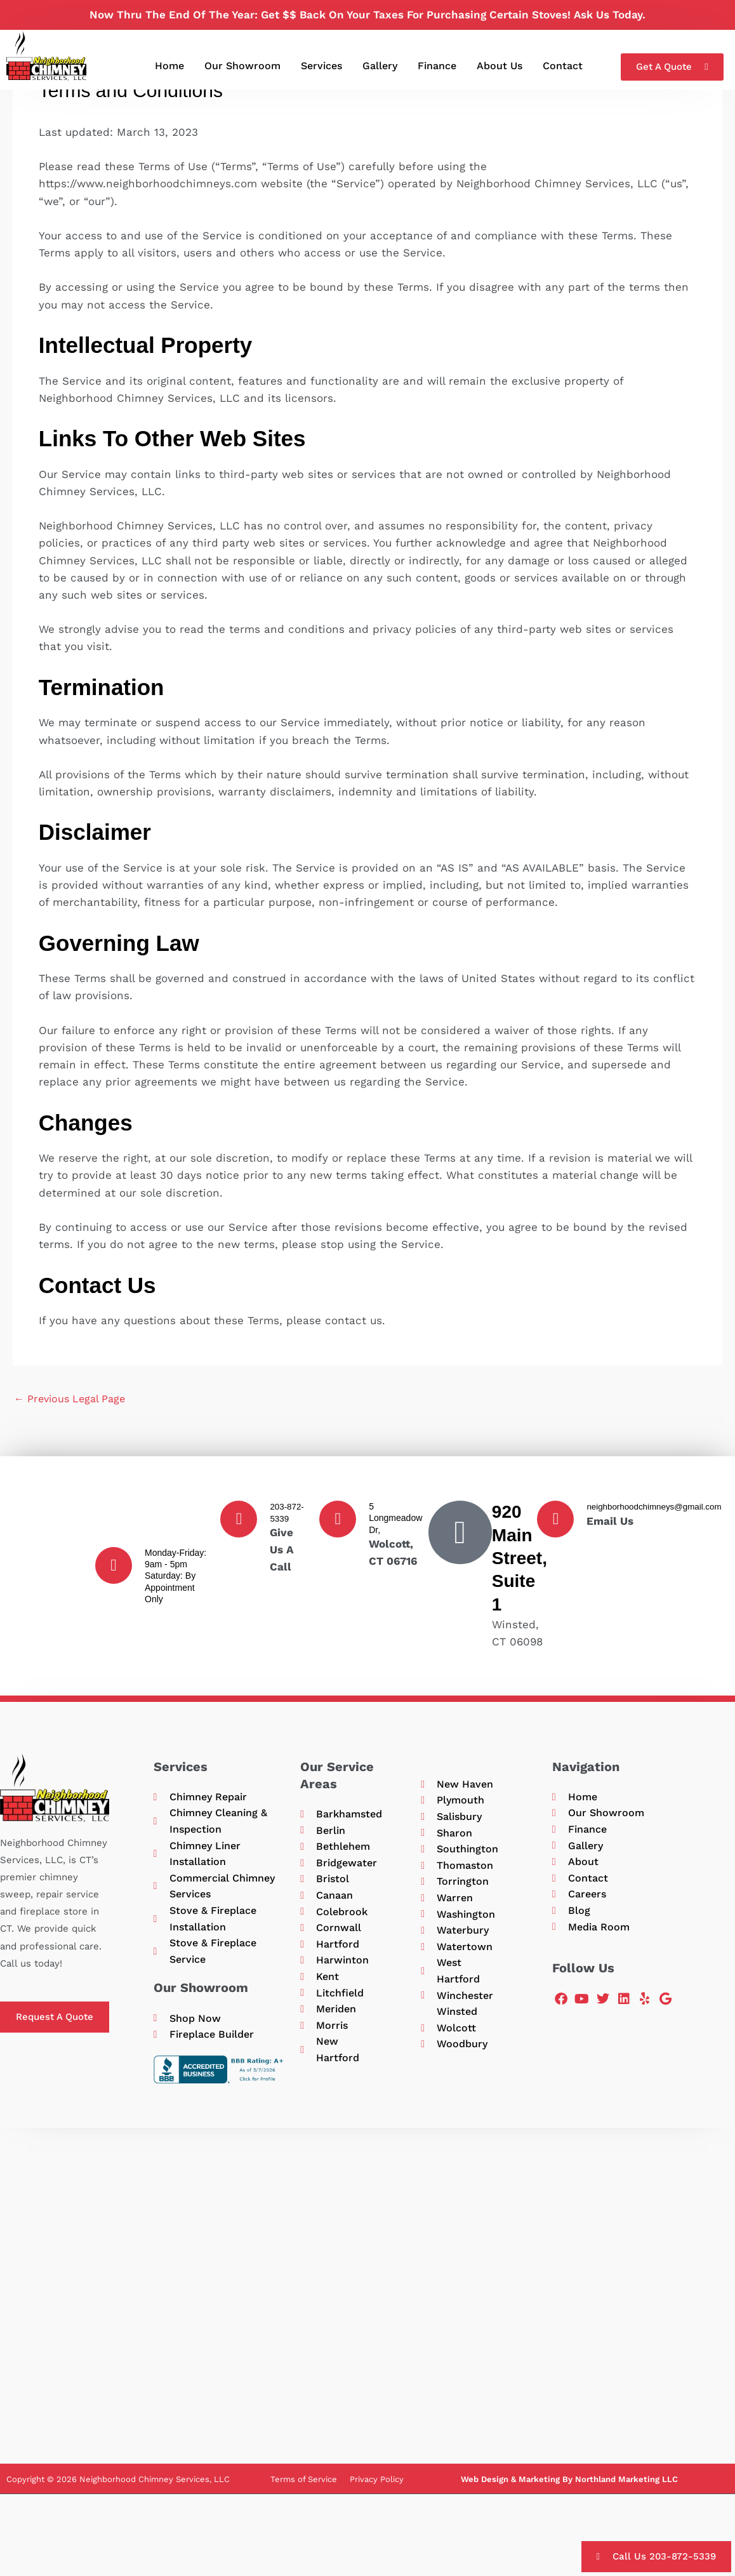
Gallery (379, 66)
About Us (499, 66)
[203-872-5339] (238, 1521)
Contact (563, 66)
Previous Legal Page (73, 1399)
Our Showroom (242, 66)
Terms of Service (303, 2494)
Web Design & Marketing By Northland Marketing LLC (569, 2494)
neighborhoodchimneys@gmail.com (657, 1508)
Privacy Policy (377, 2494)
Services (321, 66)
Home (169, 66)
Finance (437, 66)
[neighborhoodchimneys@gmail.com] (555, 1521)
